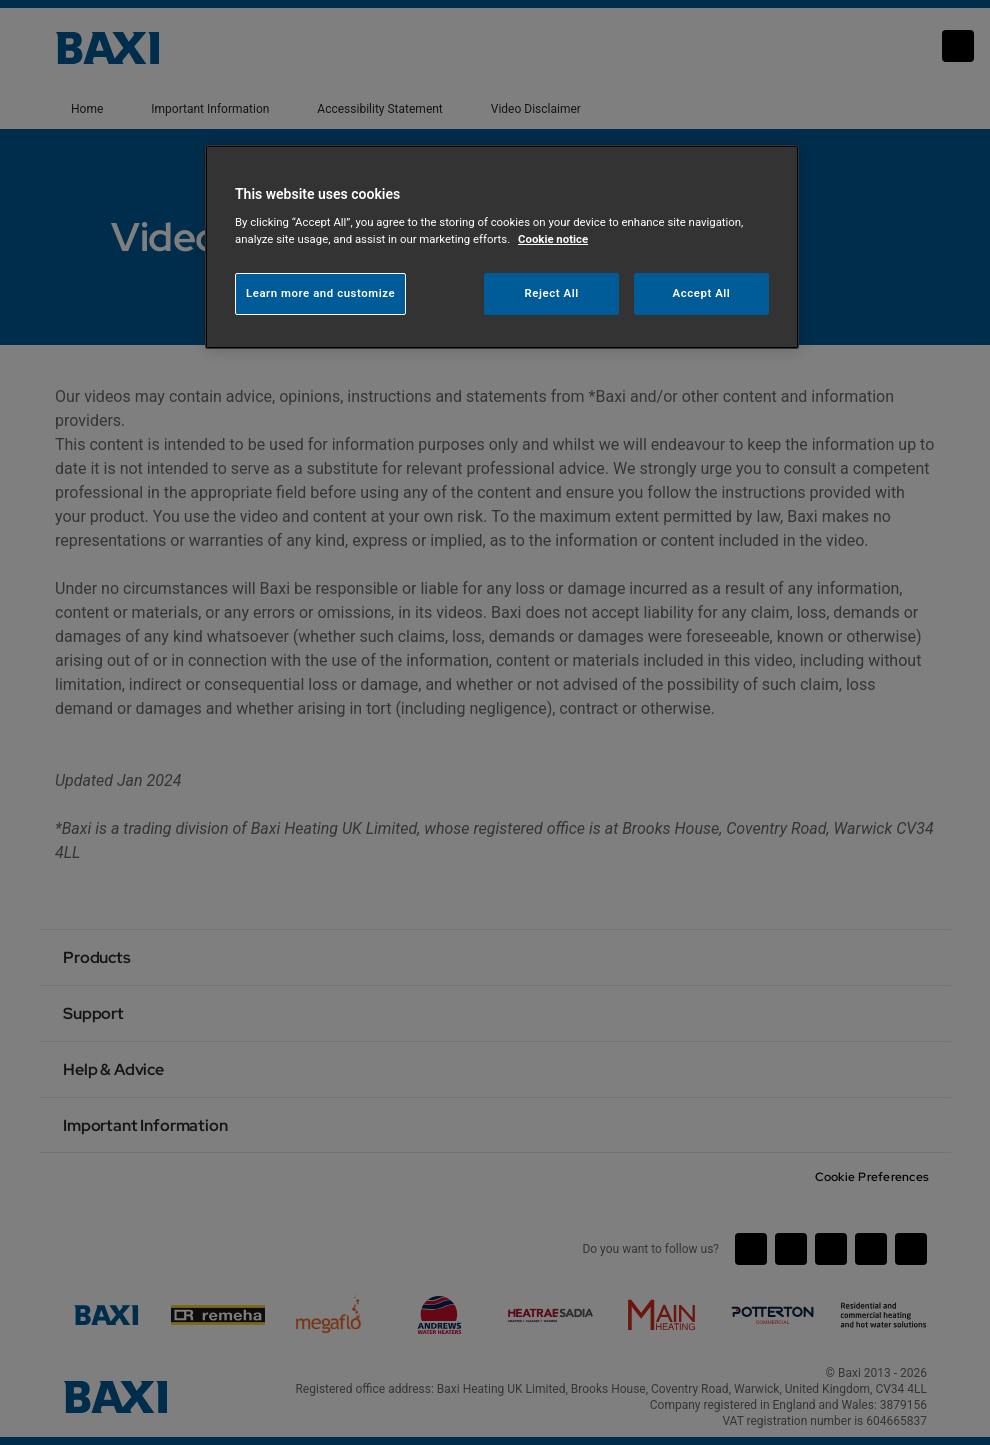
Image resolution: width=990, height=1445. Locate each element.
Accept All (702, 293)
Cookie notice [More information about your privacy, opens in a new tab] (553, 239)
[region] (502, 247)
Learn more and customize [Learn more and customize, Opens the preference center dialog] (320, 293)
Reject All (552, 293)
